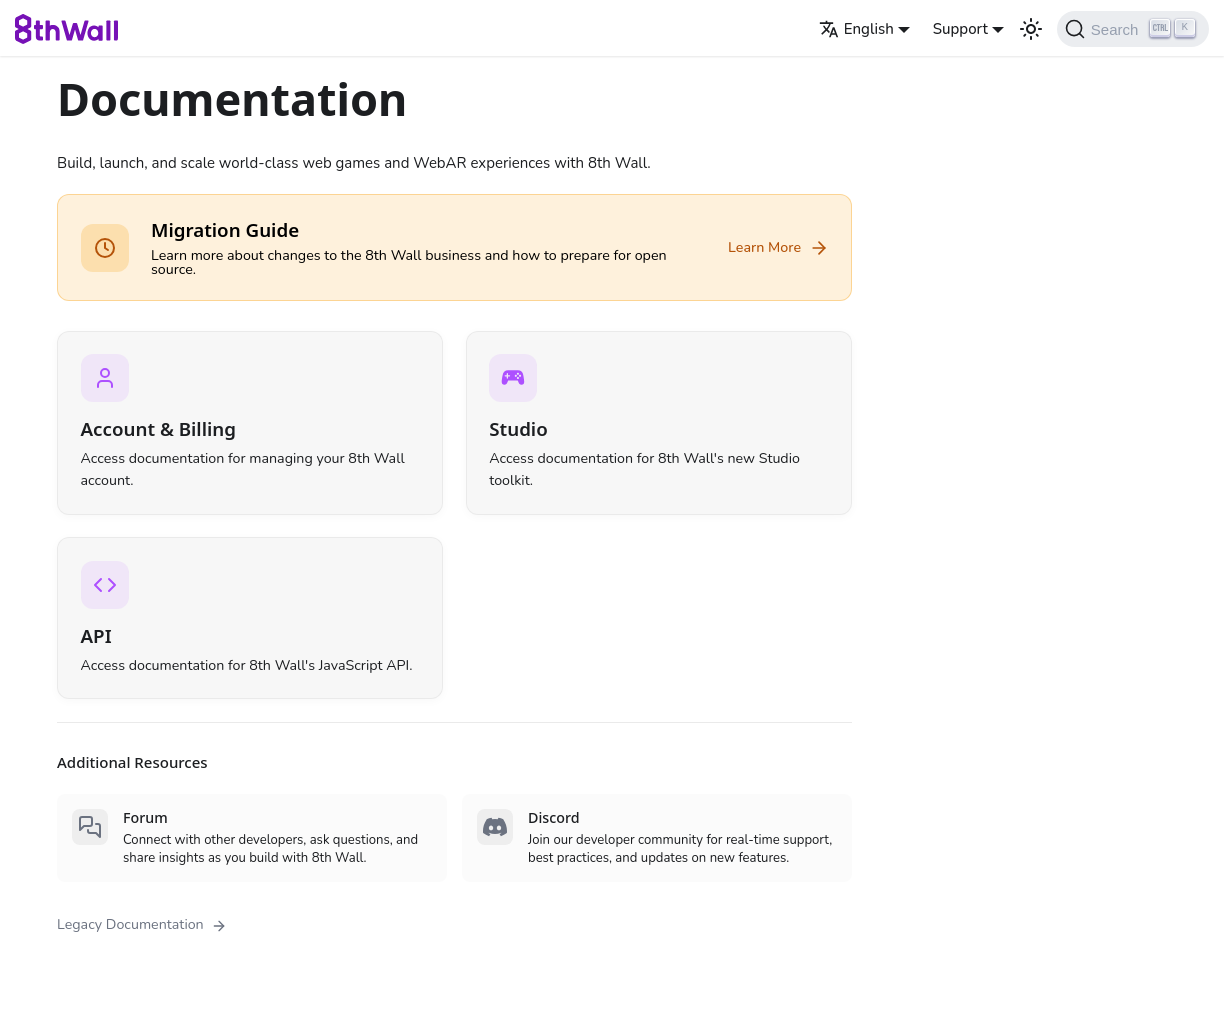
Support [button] (960, 29)
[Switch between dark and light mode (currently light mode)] (1031, 29)
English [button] (856, 29)
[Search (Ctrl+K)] (1133, 29)
